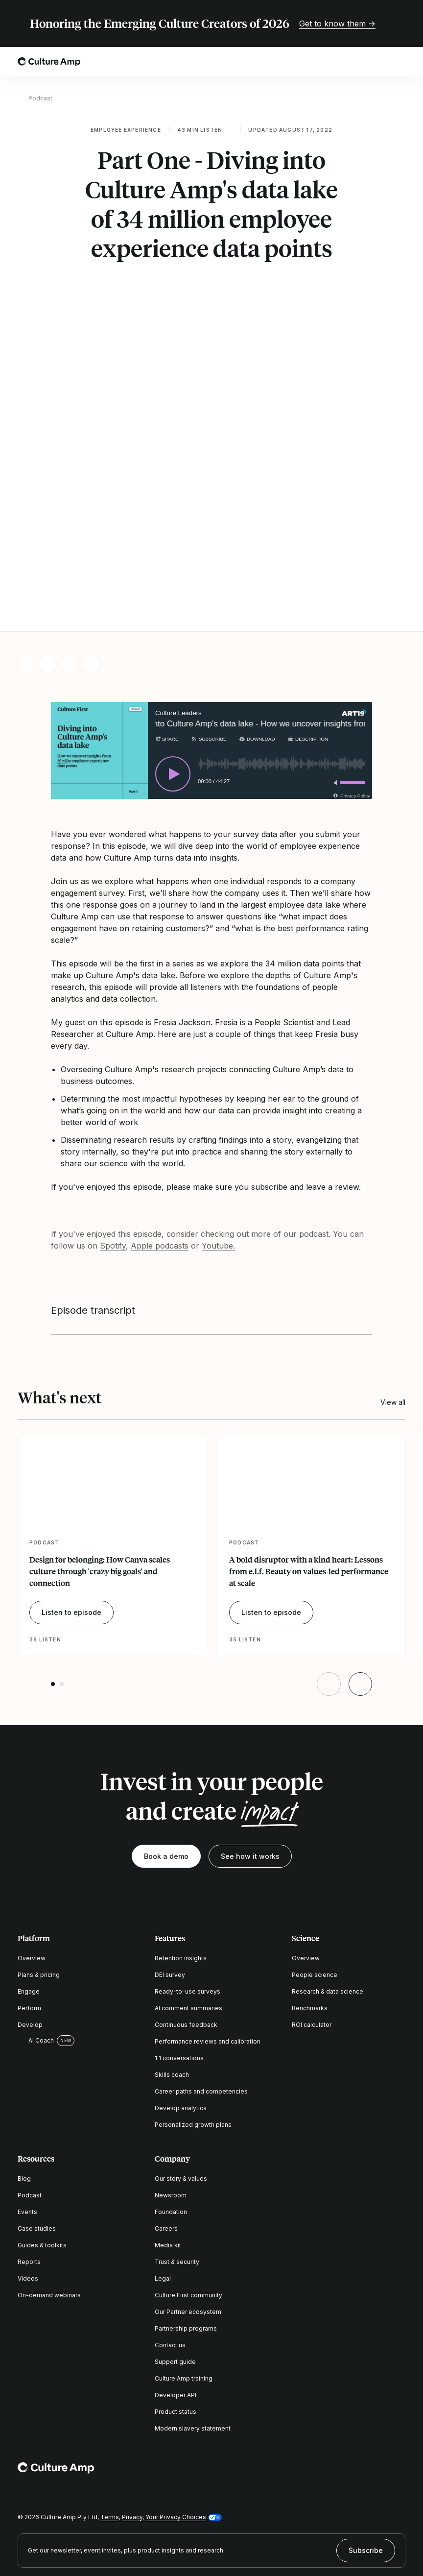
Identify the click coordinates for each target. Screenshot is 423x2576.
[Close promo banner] (399, 23)
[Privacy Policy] (351, 688)
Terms (109, 2409)
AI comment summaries (188, 1901)
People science (314, 1868)
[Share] (167, 631)
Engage (29, 1884)
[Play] (172, 666)
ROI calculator (311, 1918)
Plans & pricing (39, 1868)
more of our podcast (290, 1127)
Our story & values (181, 2071)
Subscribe (366, 2443)
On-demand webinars (49, 2188)
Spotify (113, 1138)
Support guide (175, 2255)
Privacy (132, 2409)
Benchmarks (310, 1901)
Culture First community (188, 2188)
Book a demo (166, 1749)
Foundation (171, 2105)
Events (27, 2105)
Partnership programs (186, 2221)
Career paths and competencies (201, 1984)
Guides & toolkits (42, 2138)
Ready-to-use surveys (187, 1884)
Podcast (40, 98)
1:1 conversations (179, 1951)
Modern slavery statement (193, 2321)
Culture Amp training (183, 2271)
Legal (163, 2171)
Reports (29, 2155)
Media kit (168, 2138)
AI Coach (36, 1933)
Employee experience (126, 130)
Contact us (170, 2238)
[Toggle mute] (333, 675)
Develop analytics (181, 2001)
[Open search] (372, 61)
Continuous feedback (186, 1918)
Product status (175, 2305)
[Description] (307, 631)
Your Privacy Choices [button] (175, 2409)
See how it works (250, 1749)
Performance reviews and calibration (207, 1934)
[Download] (257, 631)
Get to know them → (337, 23)
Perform (29, 1901)
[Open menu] (399, 61)
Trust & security (177, 2155)
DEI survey (170, 1868)
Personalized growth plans (193, 2018)
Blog (24, 2071)
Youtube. (218, 1138)
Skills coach (172, 1968)
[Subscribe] (208, 631)
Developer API (175, 2288)
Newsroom (171, 2088)
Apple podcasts (159, 1138)
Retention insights (181, 1851)
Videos (28, 2171)
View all (392, 1295)
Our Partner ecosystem (188, 2205)
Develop (30, 1918)
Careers (166, 2121)
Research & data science (327, 1884)
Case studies (37, 2121)
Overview (32, 1851)
